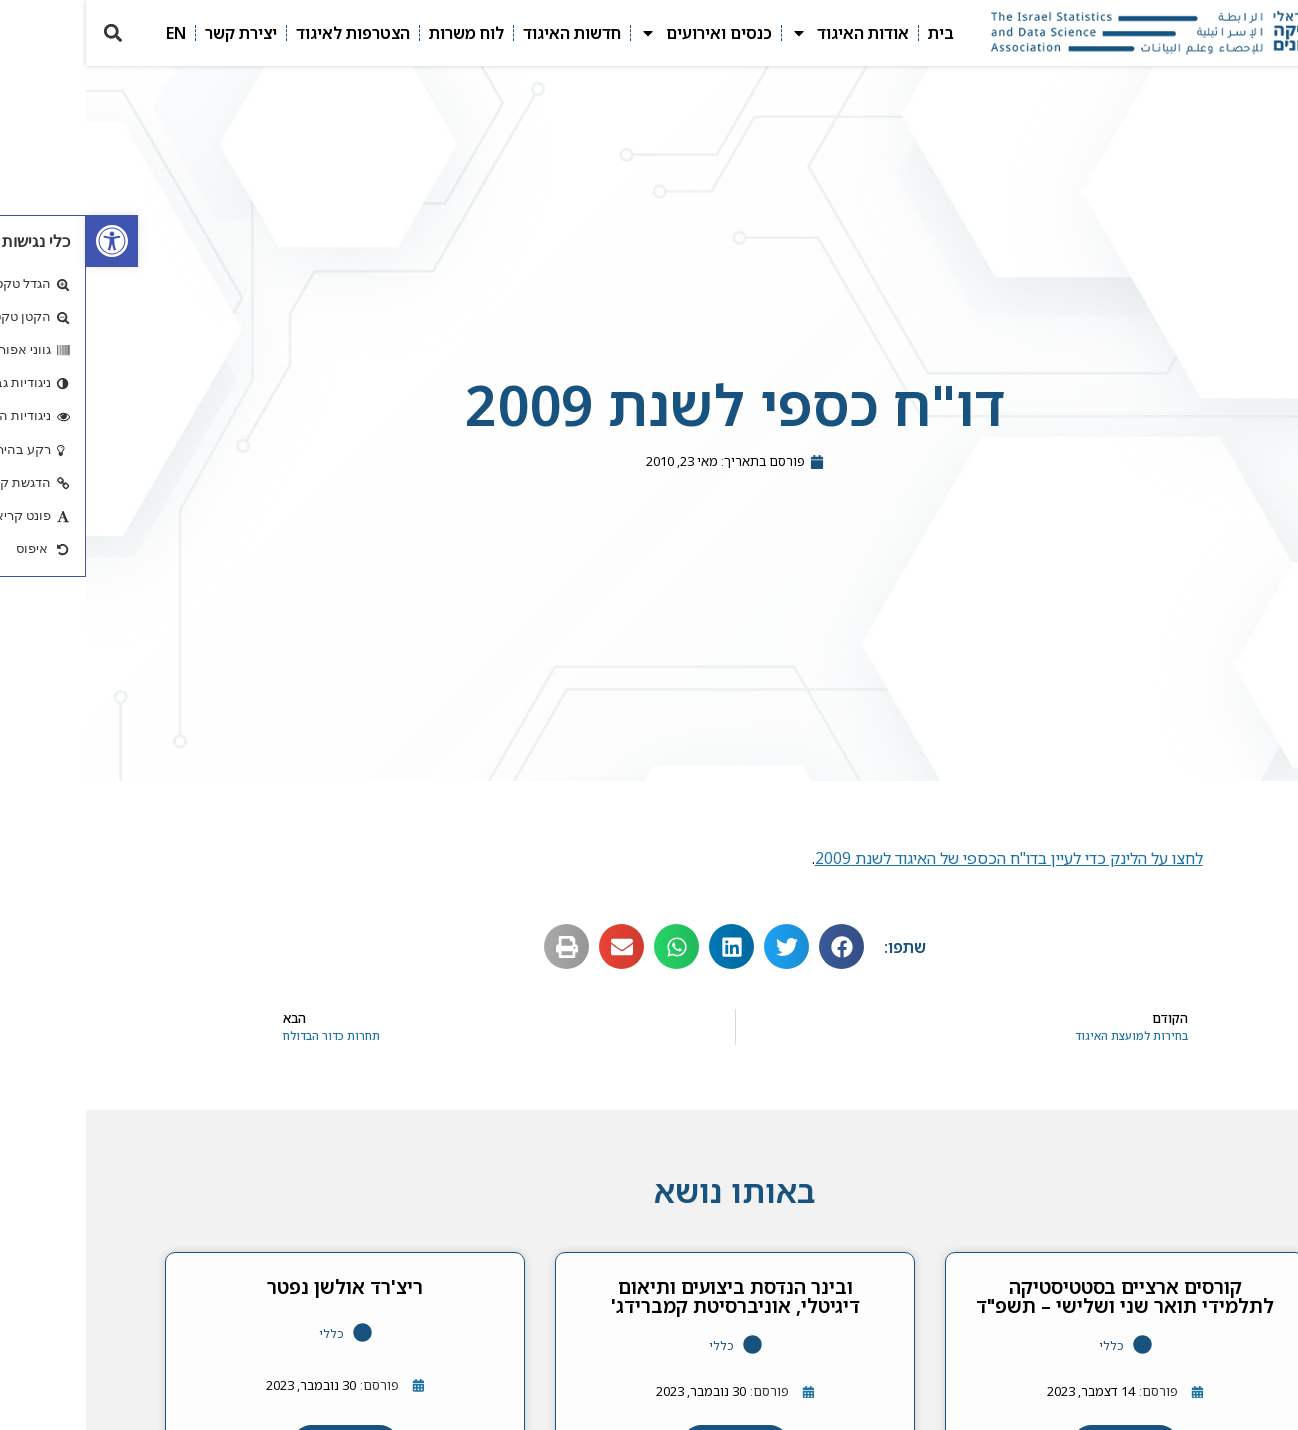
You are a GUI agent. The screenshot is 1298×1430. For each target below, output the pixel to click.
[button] (26, 33)
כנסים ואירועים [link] (620, 33)
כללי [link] (1025, 1345)
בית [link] (855, 33)
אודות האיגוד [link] (764, 33)
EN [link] (90, 33)
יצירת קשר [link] (155, 33)
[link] (26, 241)
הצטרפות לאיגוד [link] (267, 33)
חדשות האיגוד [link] (486, 33)
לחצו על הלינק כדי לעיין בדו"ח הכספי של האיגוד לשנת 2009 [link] (923, 858)
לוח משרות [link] (380, 33)
